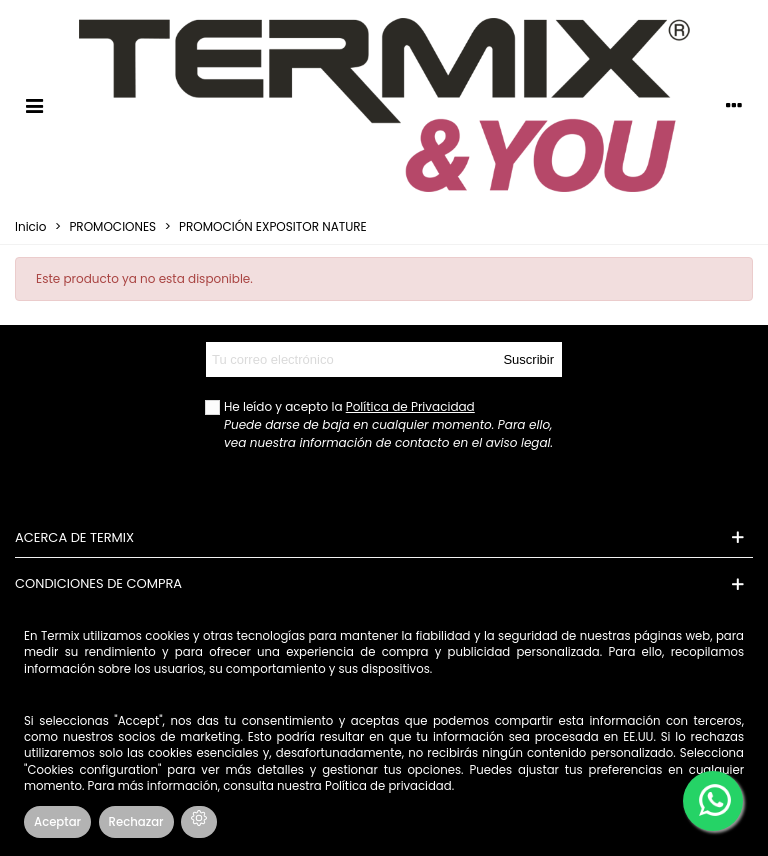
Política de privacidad (388, 786)
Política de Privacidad (410, 406)
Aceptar (57, 822)
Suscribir (528, 359)
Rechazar (136, 822)
